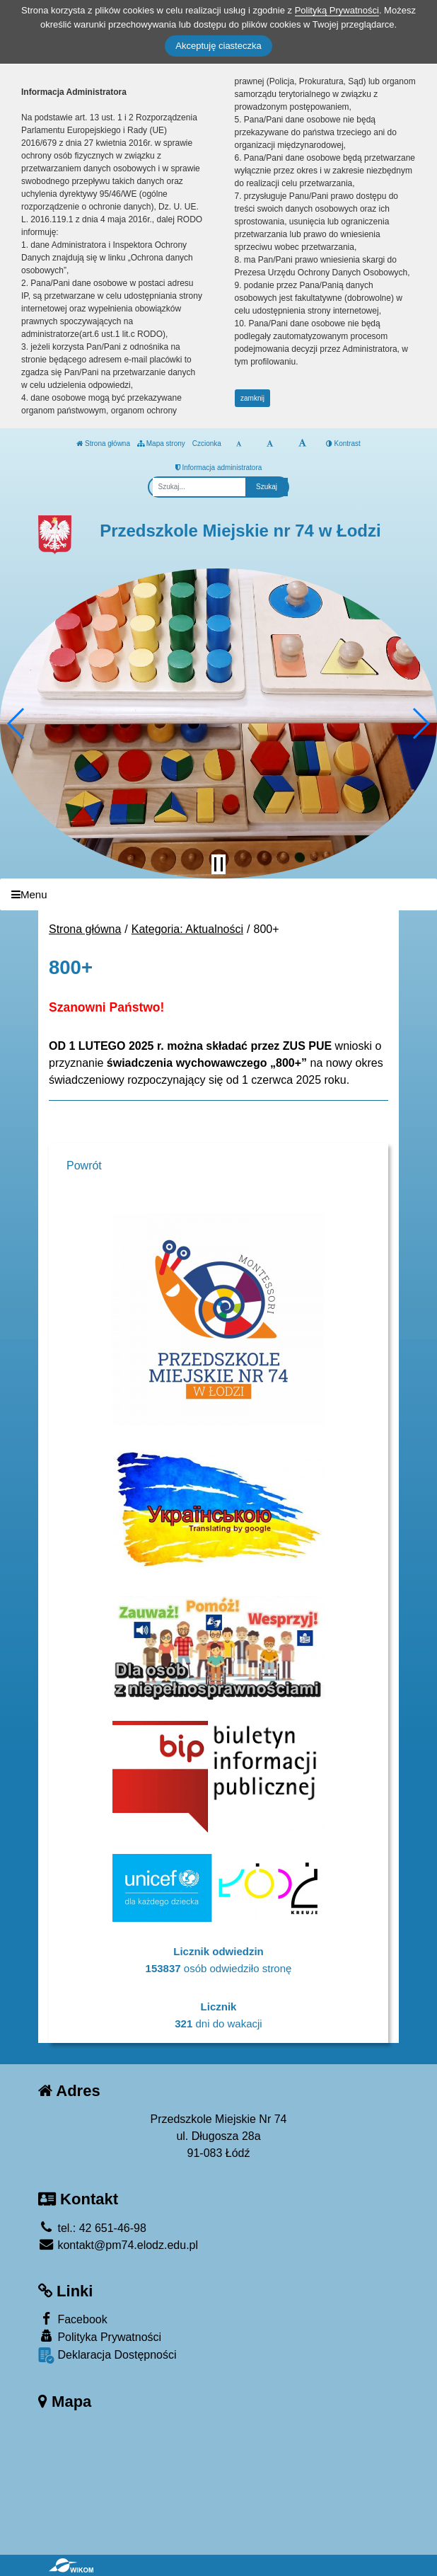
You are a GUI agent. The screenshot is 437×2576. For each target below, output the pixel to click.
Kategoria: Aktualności (187, 929)
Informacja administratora (218, 467)
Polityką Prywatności (337, 10)
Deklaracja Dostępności (107, 2355)
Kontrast (343, 443)
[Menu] (218, 894)
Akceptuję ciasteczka (218, 45)
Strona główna (103, 443)
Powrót (84, 1166)
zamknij (252, 398)
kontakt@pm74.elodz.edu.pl (118, 2245)
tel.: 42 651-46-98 (92, 2228)
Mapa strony (161, 443)
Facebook (72, 2318)
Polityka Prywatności (99, 2336)
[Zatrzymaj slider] (218, 864)
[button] (16, 723)
